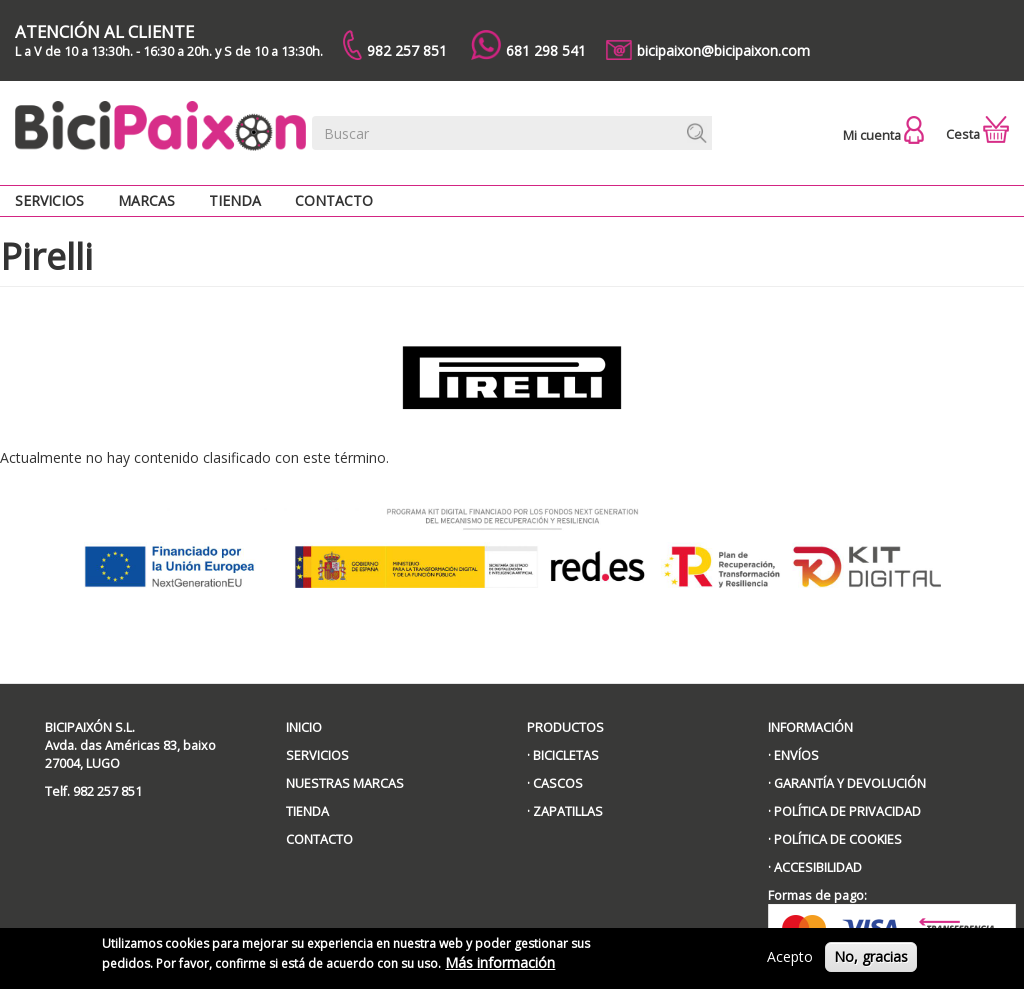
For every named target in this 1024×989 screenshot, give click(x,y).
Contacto (334, 200)
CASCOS (558, 783)
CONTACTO (319, 839)
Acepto (790, 961)
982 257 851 (395, 45)
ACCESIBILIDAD (818, 867)
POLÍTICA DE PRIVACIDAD (847, 811)
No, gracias (871, 961)
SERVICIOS (317, 755)
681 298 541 (528, 45)
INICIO (304, 727)
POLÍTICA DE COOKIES (838, 839)
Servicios (49, 200)
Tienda (235, 200)
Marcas (146, 200)
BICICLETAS (566, 755)
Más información (500, 967)
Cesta (977, 134)
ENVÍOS (796, 755)
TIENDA (307, 811)
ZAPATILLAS (568, 811)
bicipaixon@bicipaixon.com (708, 50)
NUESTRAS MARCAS (345, 783)
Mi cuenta (883, 135)
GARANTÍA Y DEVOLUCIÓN (850, 783)
